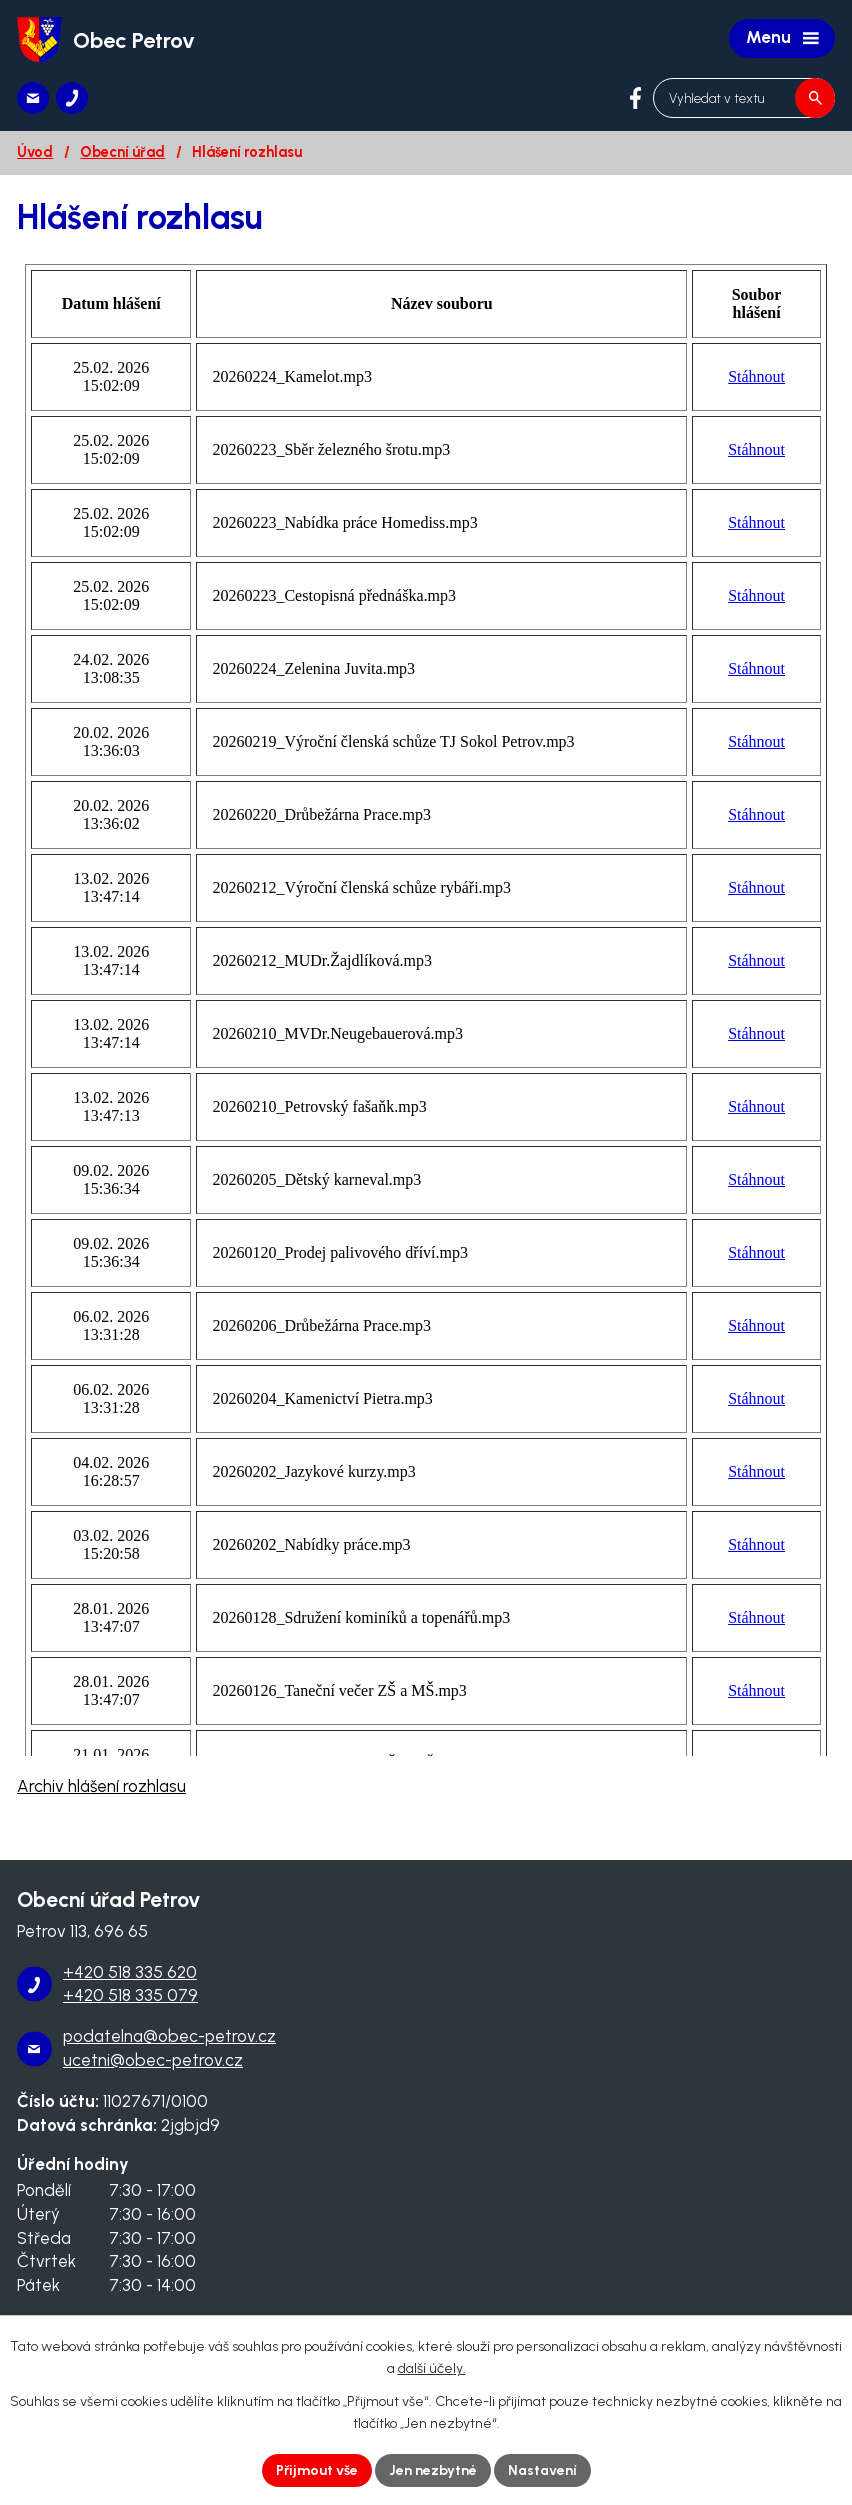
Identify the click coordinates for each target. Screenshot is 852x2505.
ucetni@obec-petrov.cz (153, 2060)
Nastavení (542, 2470)
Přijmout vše (317, 2470)
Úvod (35, 152)
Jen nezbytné (433, 2470)
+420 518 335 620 (130, 1972)
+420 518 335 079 (130, 1995)
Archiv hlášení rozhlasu (101, 1786)
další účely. (432, 2369)
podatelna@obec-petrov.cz (169, 2036)
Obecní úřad (122, 152)
